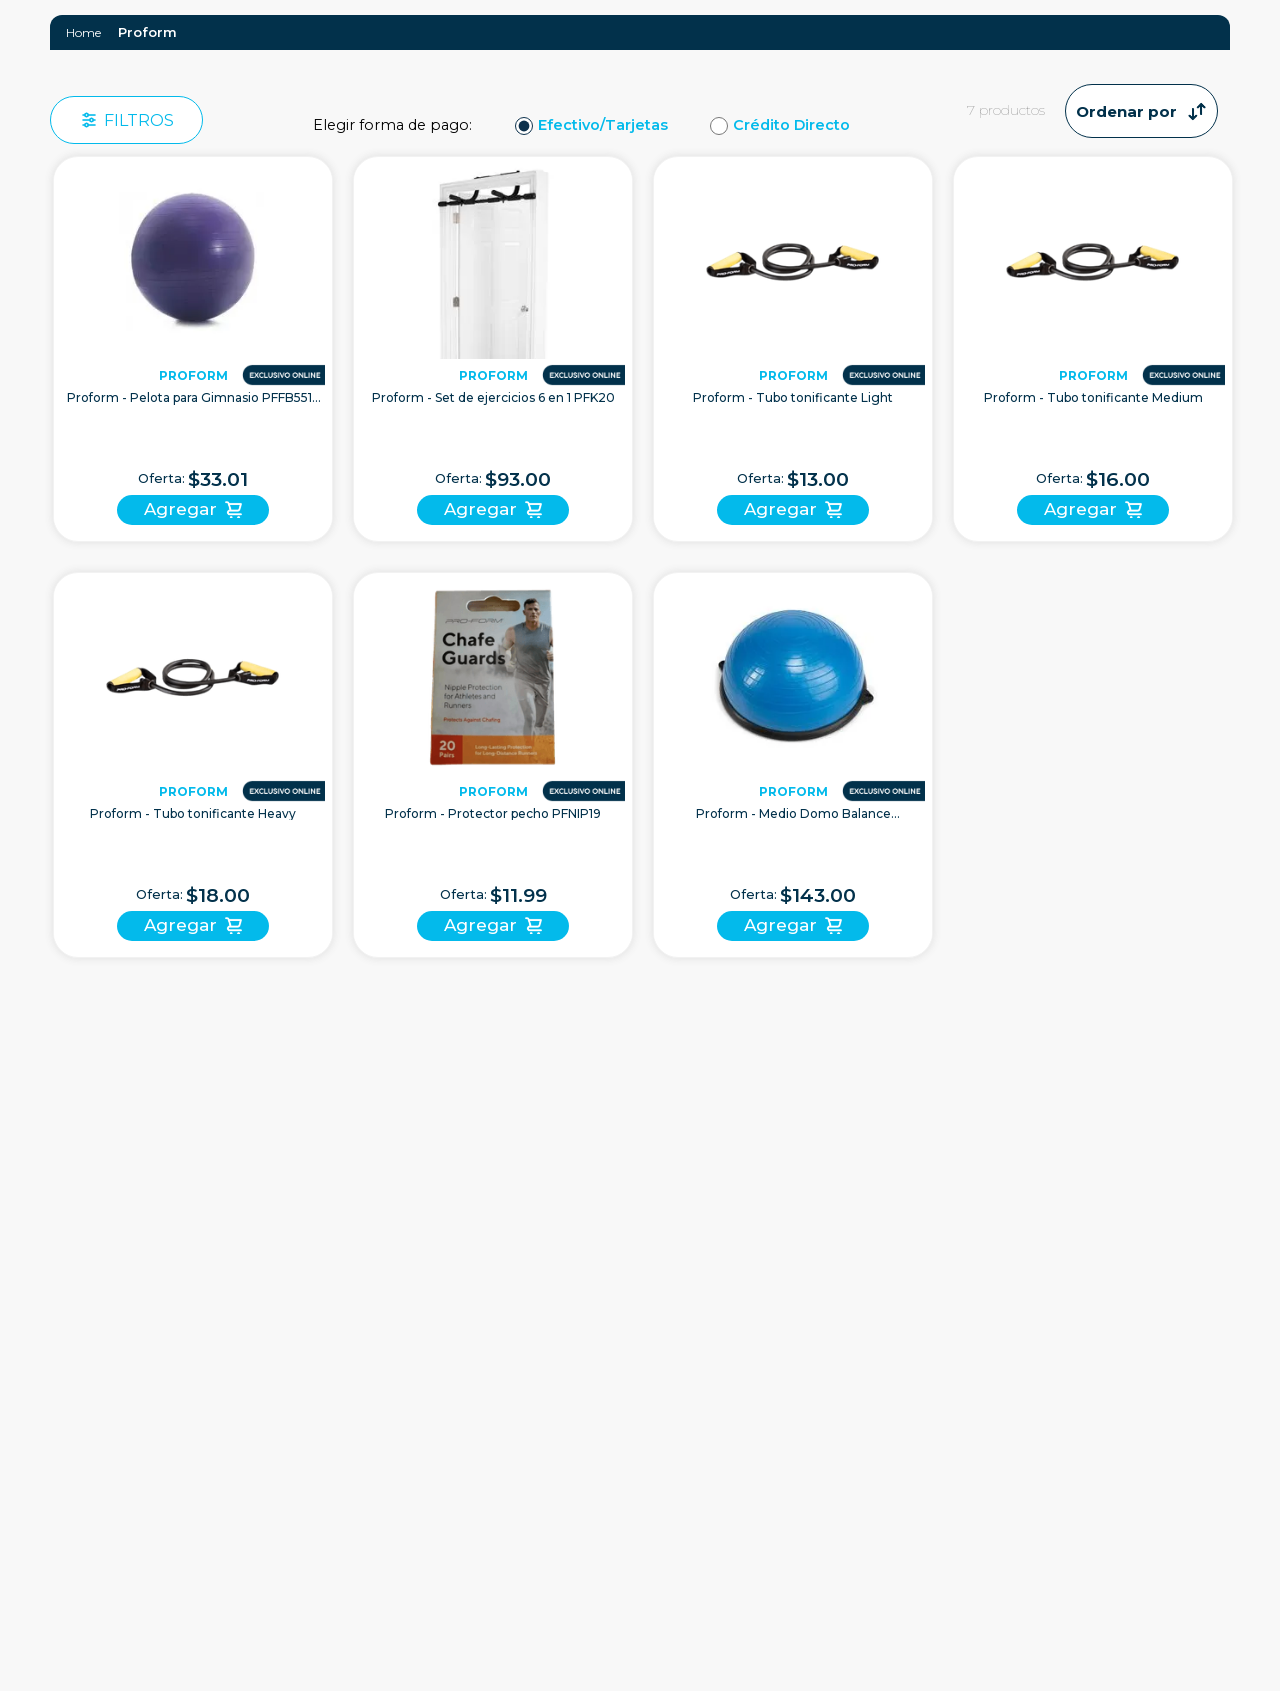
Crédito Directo (791, 125)
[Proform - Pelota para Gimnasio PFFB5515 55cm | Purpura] (193, 349)
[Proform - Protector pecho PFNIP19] (493, 765)
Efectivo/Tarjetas (603, 125)
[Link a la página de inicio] (83, 32)
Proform (147, 32)
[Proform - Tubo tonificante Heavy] (193, 765)
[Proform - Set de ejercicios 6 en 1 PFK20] (493, 349)
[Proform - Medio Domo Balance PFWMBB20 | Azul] (793, 765)
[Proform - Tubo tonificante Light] (793, 349)
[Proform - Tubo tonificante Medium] (1093, 349)
